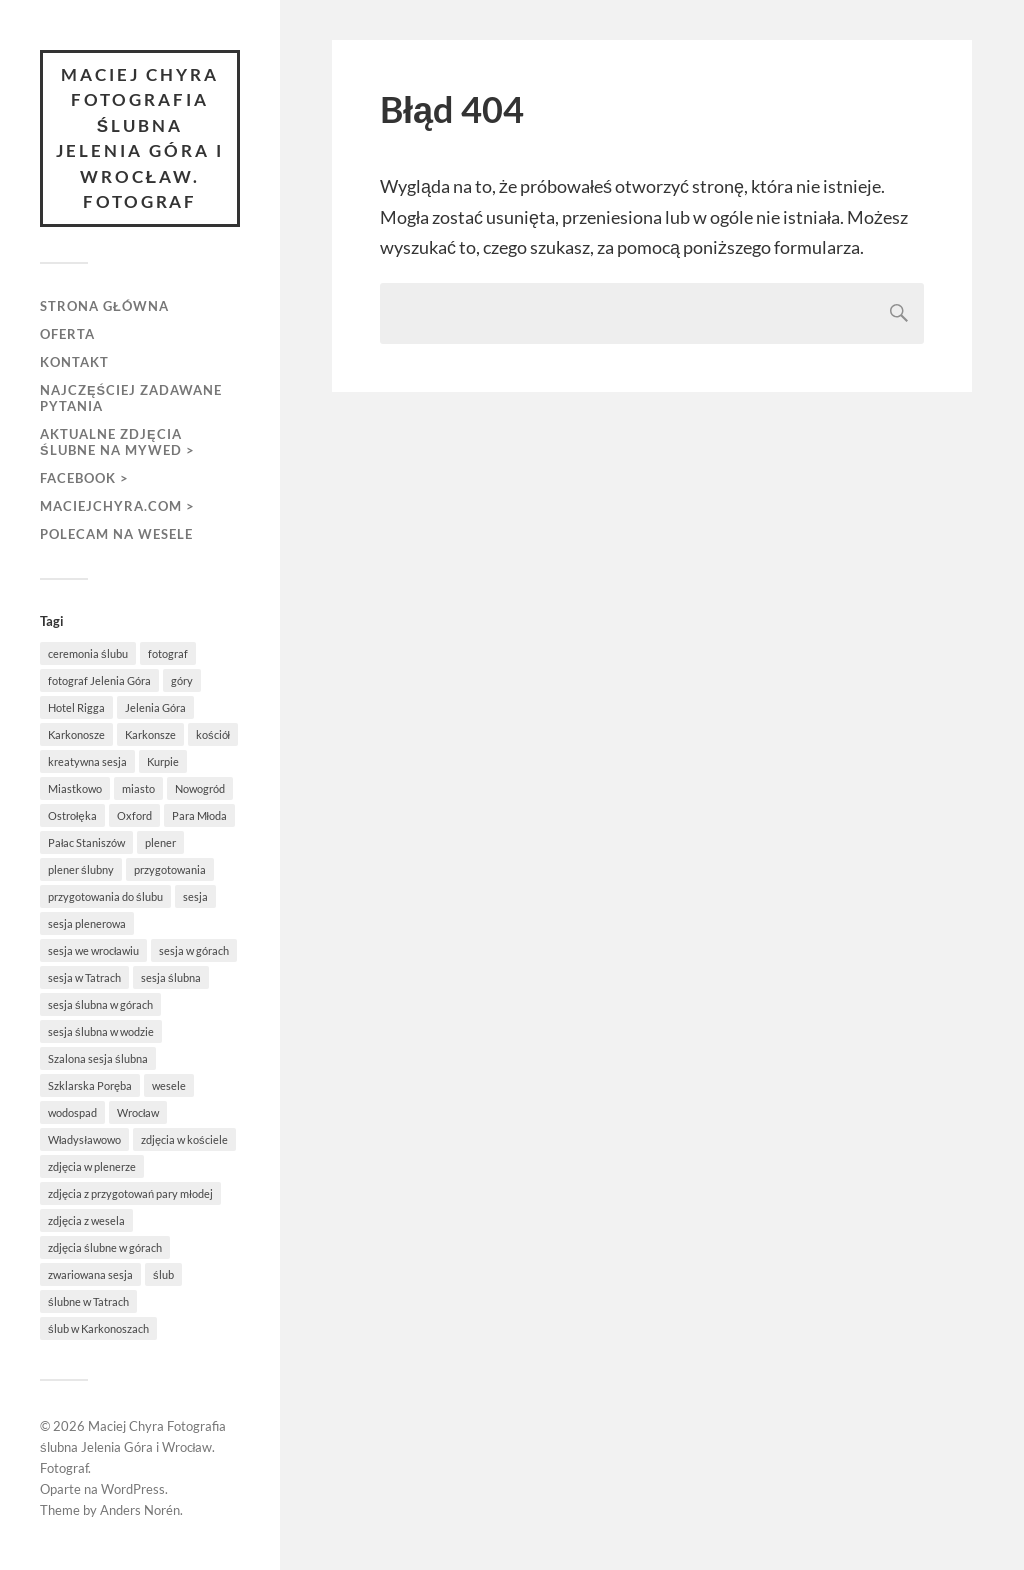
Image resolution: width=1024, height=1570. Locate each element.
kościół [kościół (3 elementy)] (213, 734)
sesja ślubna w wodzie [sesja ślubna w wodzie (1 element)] (101, 1031)
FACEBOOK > (84, 478)
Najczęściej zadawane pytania (131, 398)
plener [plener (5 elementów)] (160, 842)
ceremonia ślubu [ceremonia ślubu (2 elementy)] (88, 653)
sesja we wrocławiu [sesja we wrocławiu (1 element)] (93, 950)
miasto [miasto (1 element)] (138, 788)
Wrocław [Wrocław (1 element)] (138, 1112)
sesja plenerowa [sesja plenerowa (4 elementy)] (87, 923)
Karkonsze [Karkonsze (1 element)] (150, 734)
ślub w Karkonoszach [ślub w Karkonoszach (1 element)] (98, 1328)
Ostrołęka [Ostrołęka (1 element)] (72, 815)
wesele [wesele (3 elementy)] (169, 1085)
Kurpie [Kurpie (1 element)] (163, 761)
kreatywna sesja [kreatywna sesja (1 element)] (87, 761)
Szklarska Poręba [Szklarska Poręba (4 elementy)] (90, 1085)
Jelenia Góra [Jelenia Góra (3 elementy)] (155, 707)
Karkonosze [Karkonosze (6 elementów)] (76, 734)
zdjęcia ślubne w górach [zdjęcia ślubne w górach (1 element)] (105, 1247)
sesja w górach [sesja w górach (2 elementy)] (194, 950)
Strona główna (104, 306)
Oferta (67, 334)
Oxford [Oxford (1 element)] (134, 815)
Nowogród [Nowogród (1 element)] (200, 788)
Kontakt (74, 362)
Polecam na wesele (116, 534)
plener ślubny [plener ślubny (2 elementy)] (81, 869)
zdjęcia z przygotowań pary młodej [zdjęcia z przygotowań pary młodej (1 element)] (130, 1193)
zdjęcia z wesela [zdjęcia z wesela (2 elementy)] (86, 1220)
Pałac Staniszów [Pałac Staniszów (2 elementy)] (86, 842)
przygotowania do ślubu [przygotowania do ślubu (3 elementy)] (105, 896)
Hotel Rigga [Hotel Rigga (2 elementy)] (76, 707)
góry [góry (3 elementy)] (182, 680)
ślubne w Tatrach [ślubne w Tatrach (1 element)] (88, 1301)
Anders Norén (140, 1510)
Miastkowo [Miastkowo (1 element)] (75, 788)
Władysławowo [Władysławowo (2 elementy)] (84, 1139)
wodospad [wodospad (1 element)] (72, 1112)
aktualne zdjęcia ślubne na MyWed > (117, 442)
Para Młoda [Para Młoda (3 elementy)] (199, 815)
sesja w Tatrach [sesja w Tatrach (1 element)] (84, 977)
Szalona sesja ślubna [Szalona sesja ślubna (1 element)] (98, 1058)
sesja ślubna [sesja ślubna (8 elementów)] (171, 977)
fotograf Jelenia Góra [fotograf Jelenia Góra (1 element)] (99, 680)
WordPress (133, 1489)
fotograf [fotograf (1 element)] (168, 653)
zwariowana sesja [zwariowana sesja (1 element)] (90, 1274)
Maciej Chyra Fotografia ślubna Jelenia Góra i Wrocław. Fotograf (140, 138)
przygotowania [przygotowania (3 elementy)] (170, 869)
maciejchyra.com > (117, 506)
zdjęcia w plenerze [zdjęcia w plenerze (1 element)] (92, 1166)
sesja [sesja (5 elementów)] (195, 896)
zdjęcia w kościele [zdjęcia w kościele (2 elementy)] (184, 1139)
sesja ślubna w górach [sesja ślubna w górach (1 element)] (100, 1004)
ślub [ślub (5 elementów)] (163, 1274)
